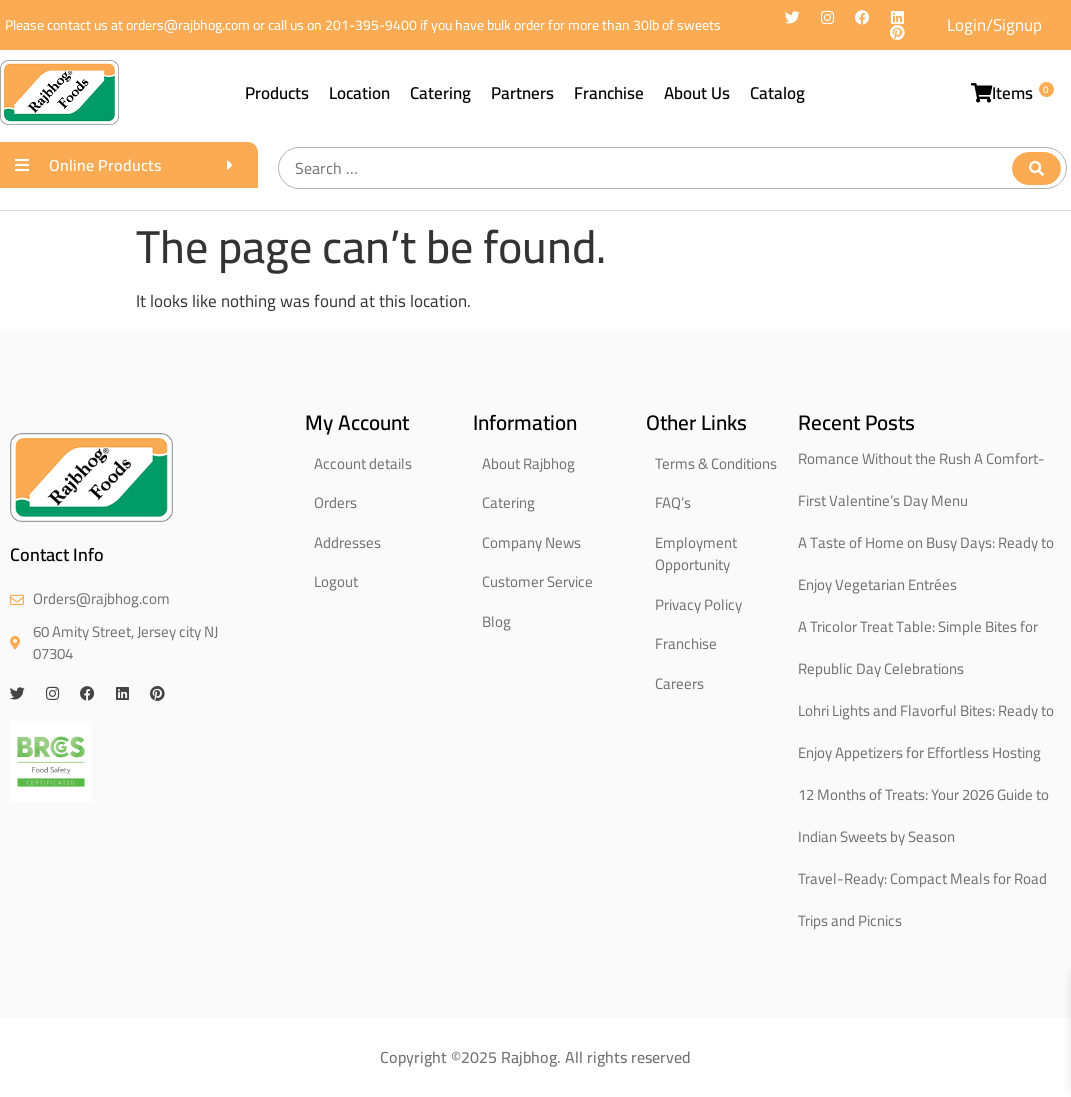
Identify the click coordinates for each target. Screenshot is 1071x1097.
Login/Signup (994, 25)
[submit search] (1036, 168)
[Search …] (672, 168)
